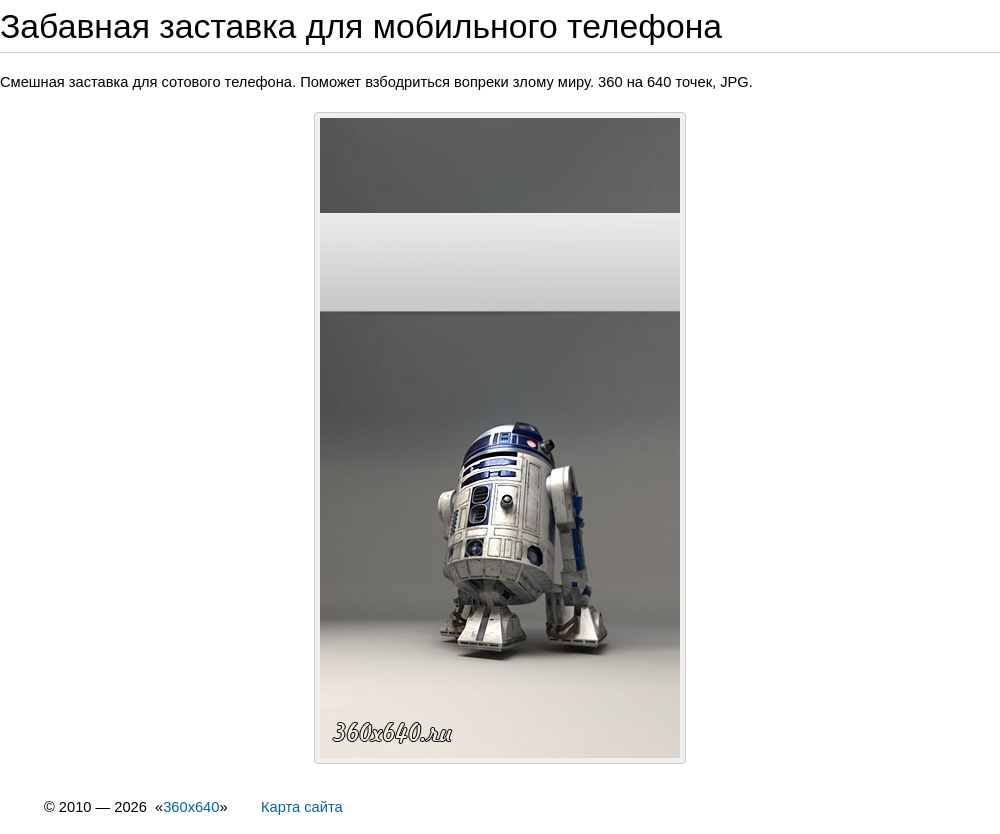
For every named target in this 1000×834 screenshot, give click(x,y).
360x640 (191, 807)
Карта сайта (302, 807)
